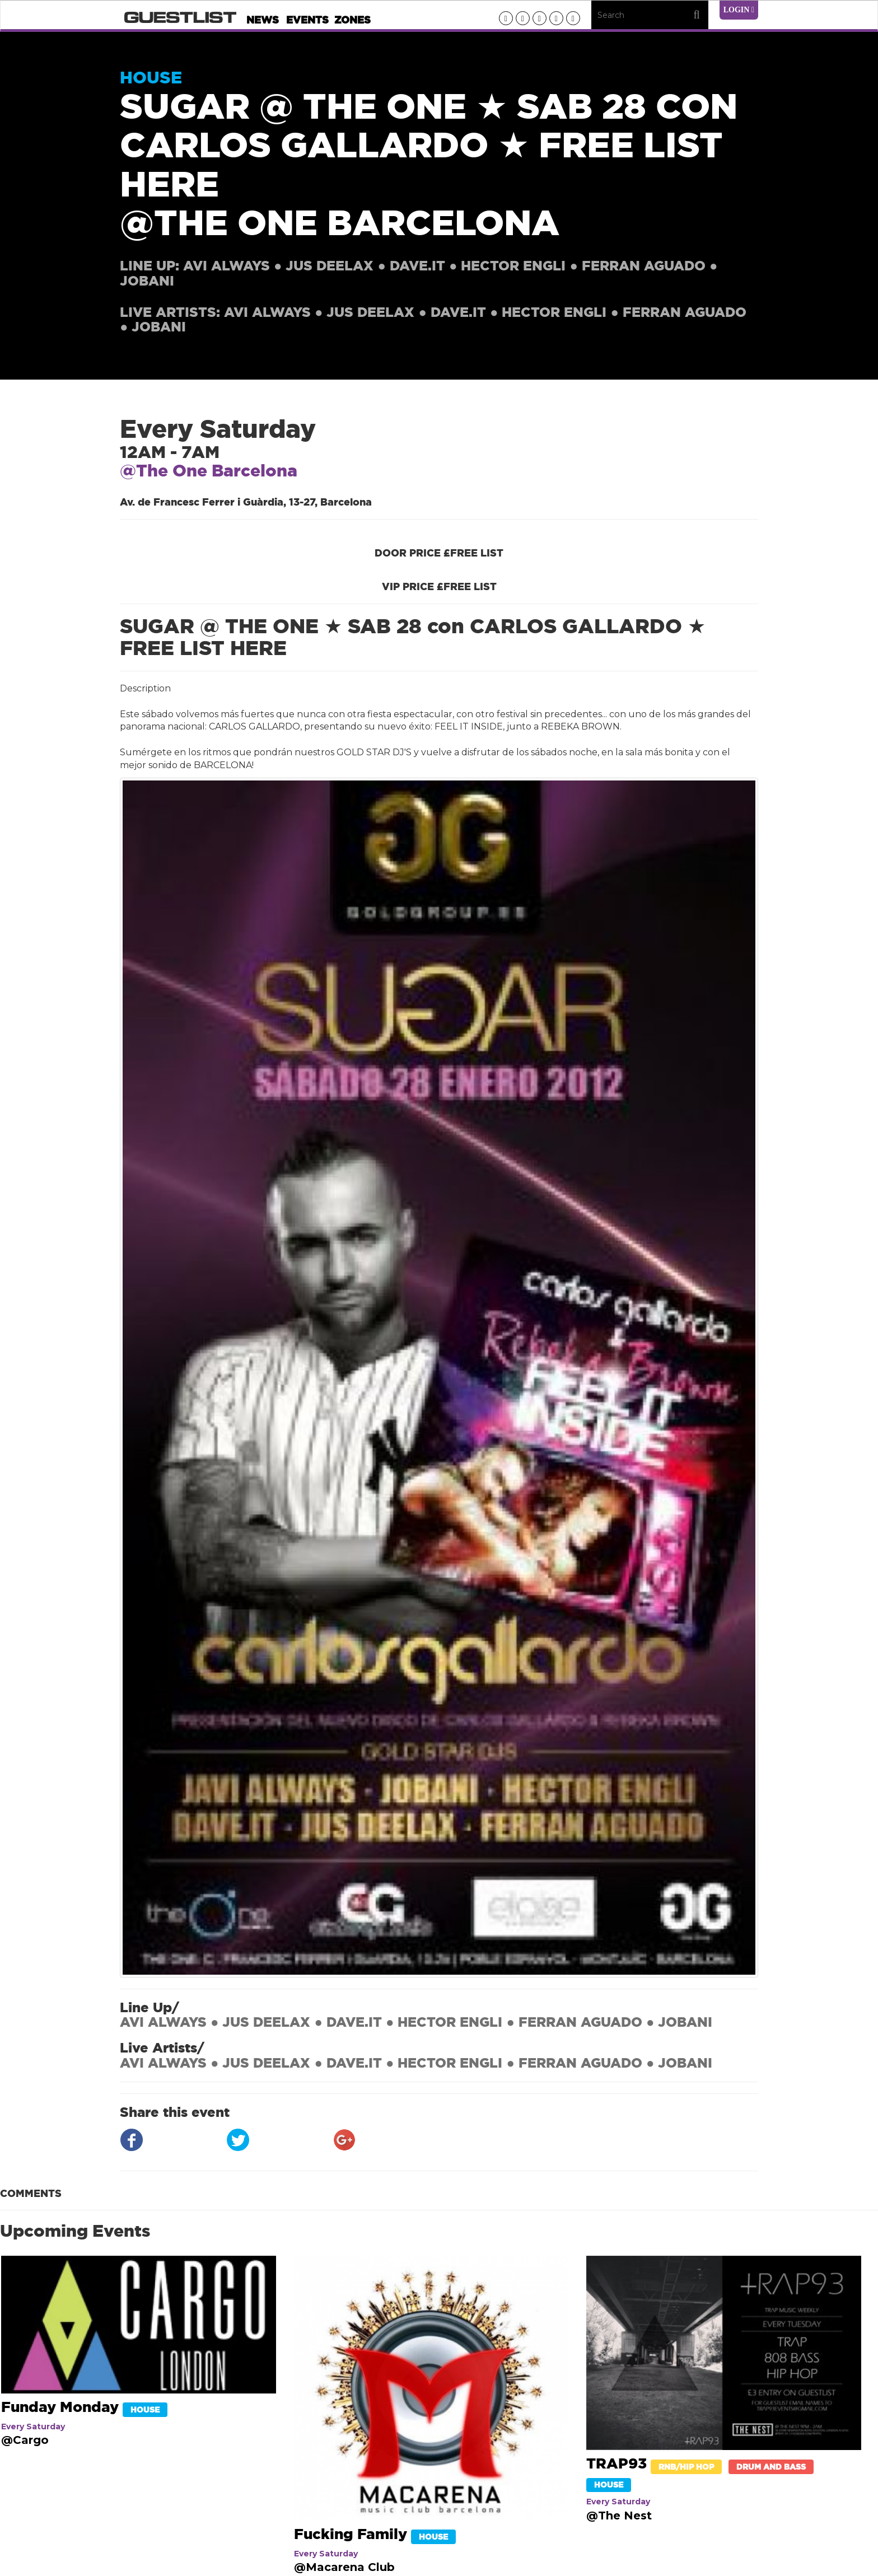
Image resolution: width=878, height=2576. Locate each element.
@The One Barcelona (208, 470)
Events (307, 20)
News (262, 20)
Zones (352, 20)
